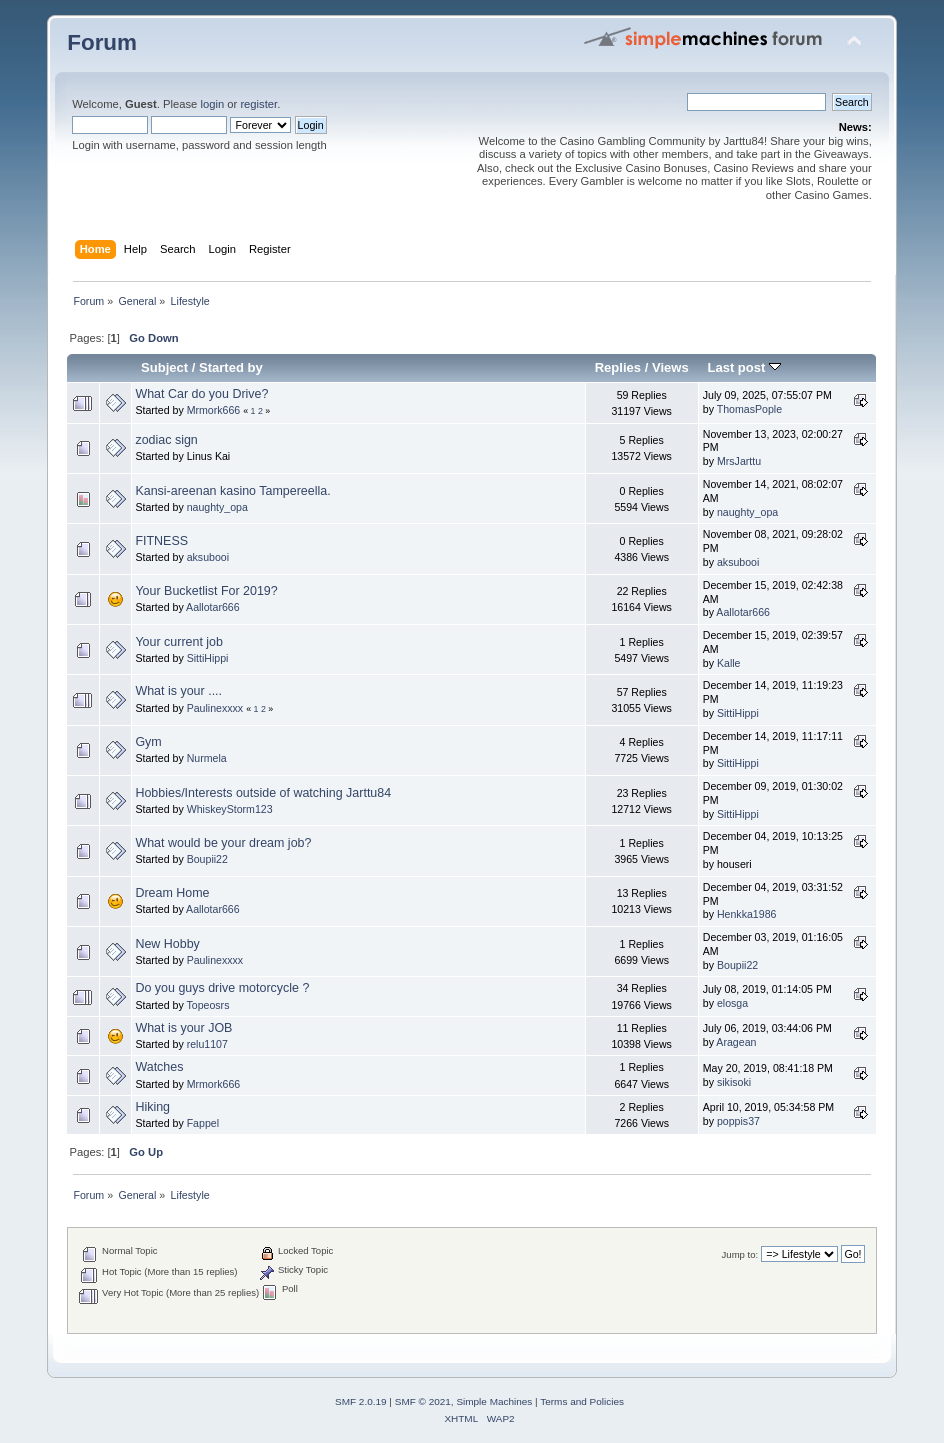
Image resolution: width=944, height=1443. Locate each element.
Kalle (729, 663)
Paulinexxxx (215, 708)
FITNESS (161, 541)
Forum (102, 42)
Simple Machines (494, 1401)
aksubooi (208, 557)
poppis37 (738, 1121)
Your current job (179, 642)
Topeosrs (207, 1005)
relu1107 (207, 1044)
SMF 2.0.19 (361, 1401)
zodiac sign (166, 440)
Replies (618, 367)
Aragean (736, 1042)
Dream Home (172, 893)
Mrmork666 (214, 410)
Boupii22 (207, 859)
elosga (732, 1003)
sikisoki (734, 1082)
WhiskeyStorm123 (230, 809)
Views (670, 367)
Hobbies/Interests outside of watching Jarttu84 (263, 793)
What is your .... (178, 691)
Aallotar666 (213, 607)
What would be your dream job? (223, 843)
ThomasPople (749, 409)
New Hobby (167, 944)
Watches (159, 1067)
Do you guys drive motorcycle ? (222, 988)
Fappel (203, 1123)
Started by (231, 367)
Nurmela (207, 758)
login (212, 104)
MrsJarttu (739, 461)
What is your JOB (183, 1028)
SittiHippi (208, 658)
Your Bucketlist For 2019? (206, 591)
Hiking (152, 1107)
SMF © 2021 (423, 1401)
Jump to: (740, 1254)
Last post (744, 367)
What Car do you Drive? (201, 394)
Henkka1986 (747, 914)
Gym (148, 742)
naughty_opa (217, 507)
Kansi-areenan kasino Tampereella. (232, 491)
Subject (164, 367)
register (258, 104)
